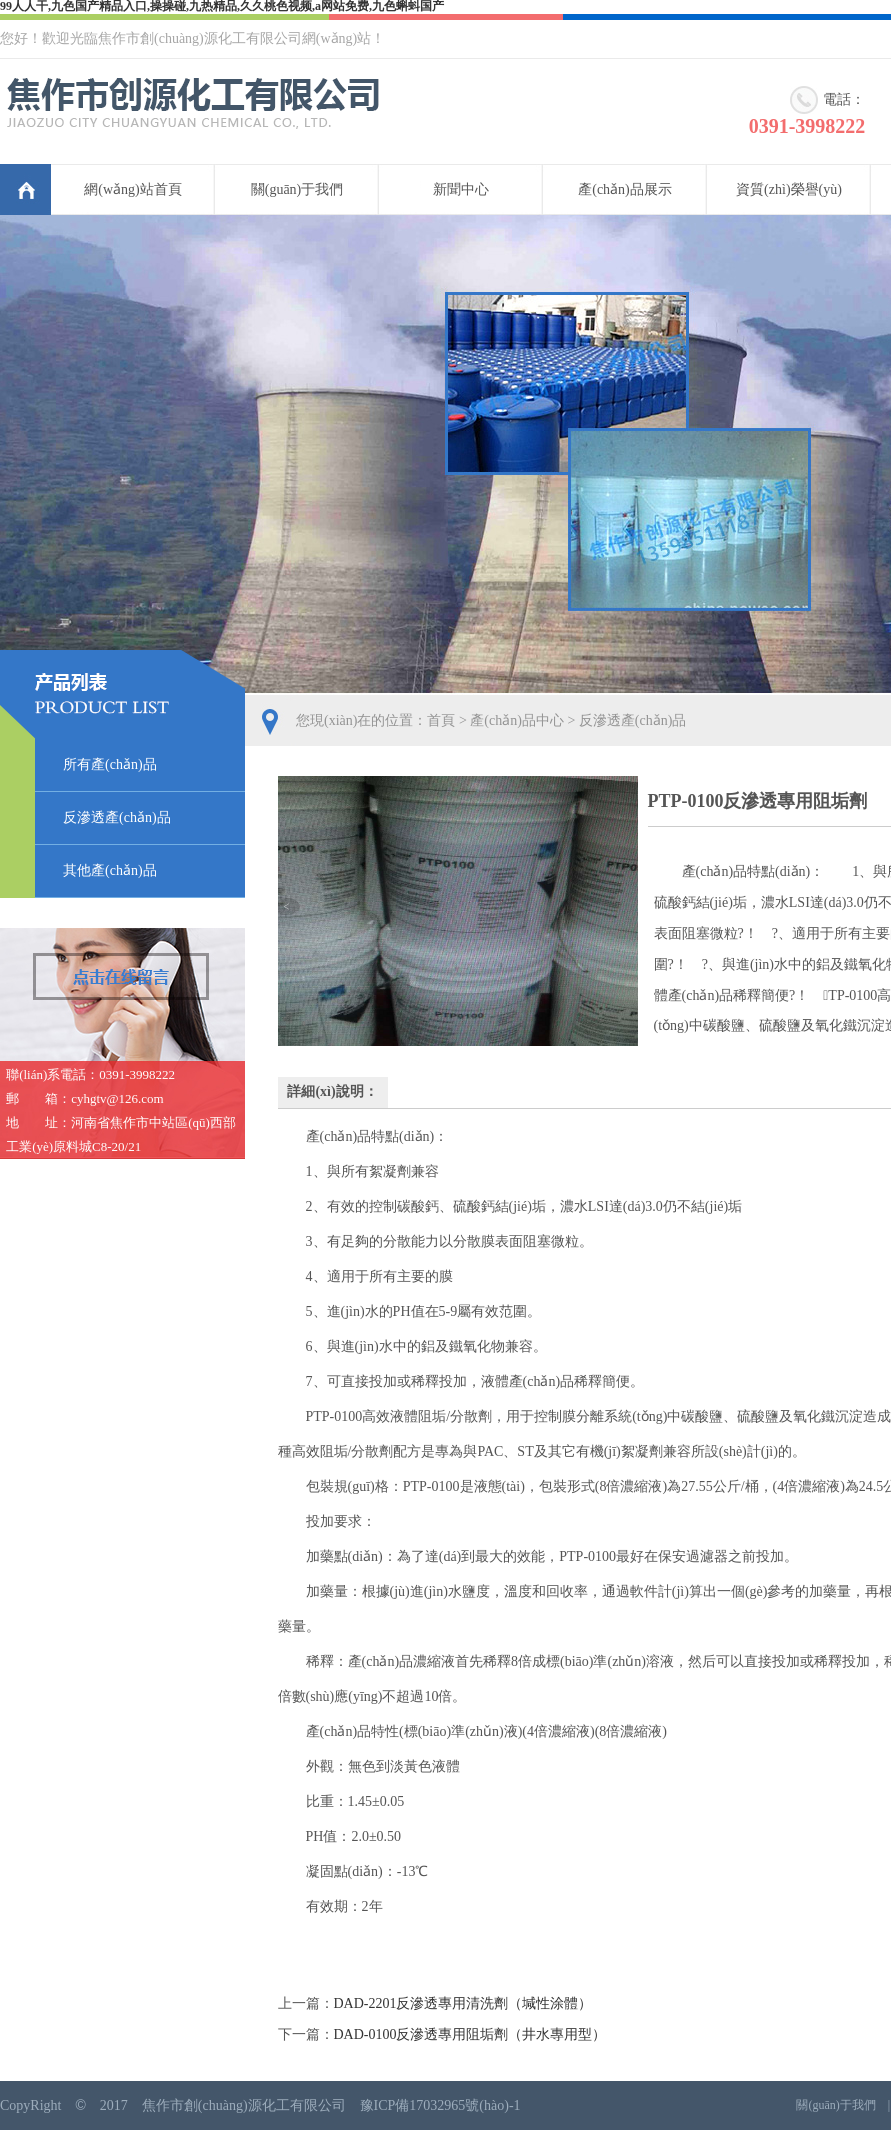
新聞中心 (461, 189)
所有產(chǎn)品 (110, 764)
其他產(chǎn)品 (110, 870)
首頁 (25, 189)
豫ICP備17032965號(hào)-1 (440, 2105)
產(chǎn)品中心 (517, 720)
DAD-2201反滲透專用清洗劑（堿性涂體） (463, 2003)
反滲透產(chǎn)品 (117, 817)
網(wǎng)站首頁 (132, 189)
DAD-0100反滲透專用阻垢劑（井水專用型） (470, 2034)
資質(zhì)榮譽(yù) (789, 189)
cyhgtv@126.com (117, 1098)
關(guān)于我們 (297, 189)
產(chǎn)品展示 (625, 189)
